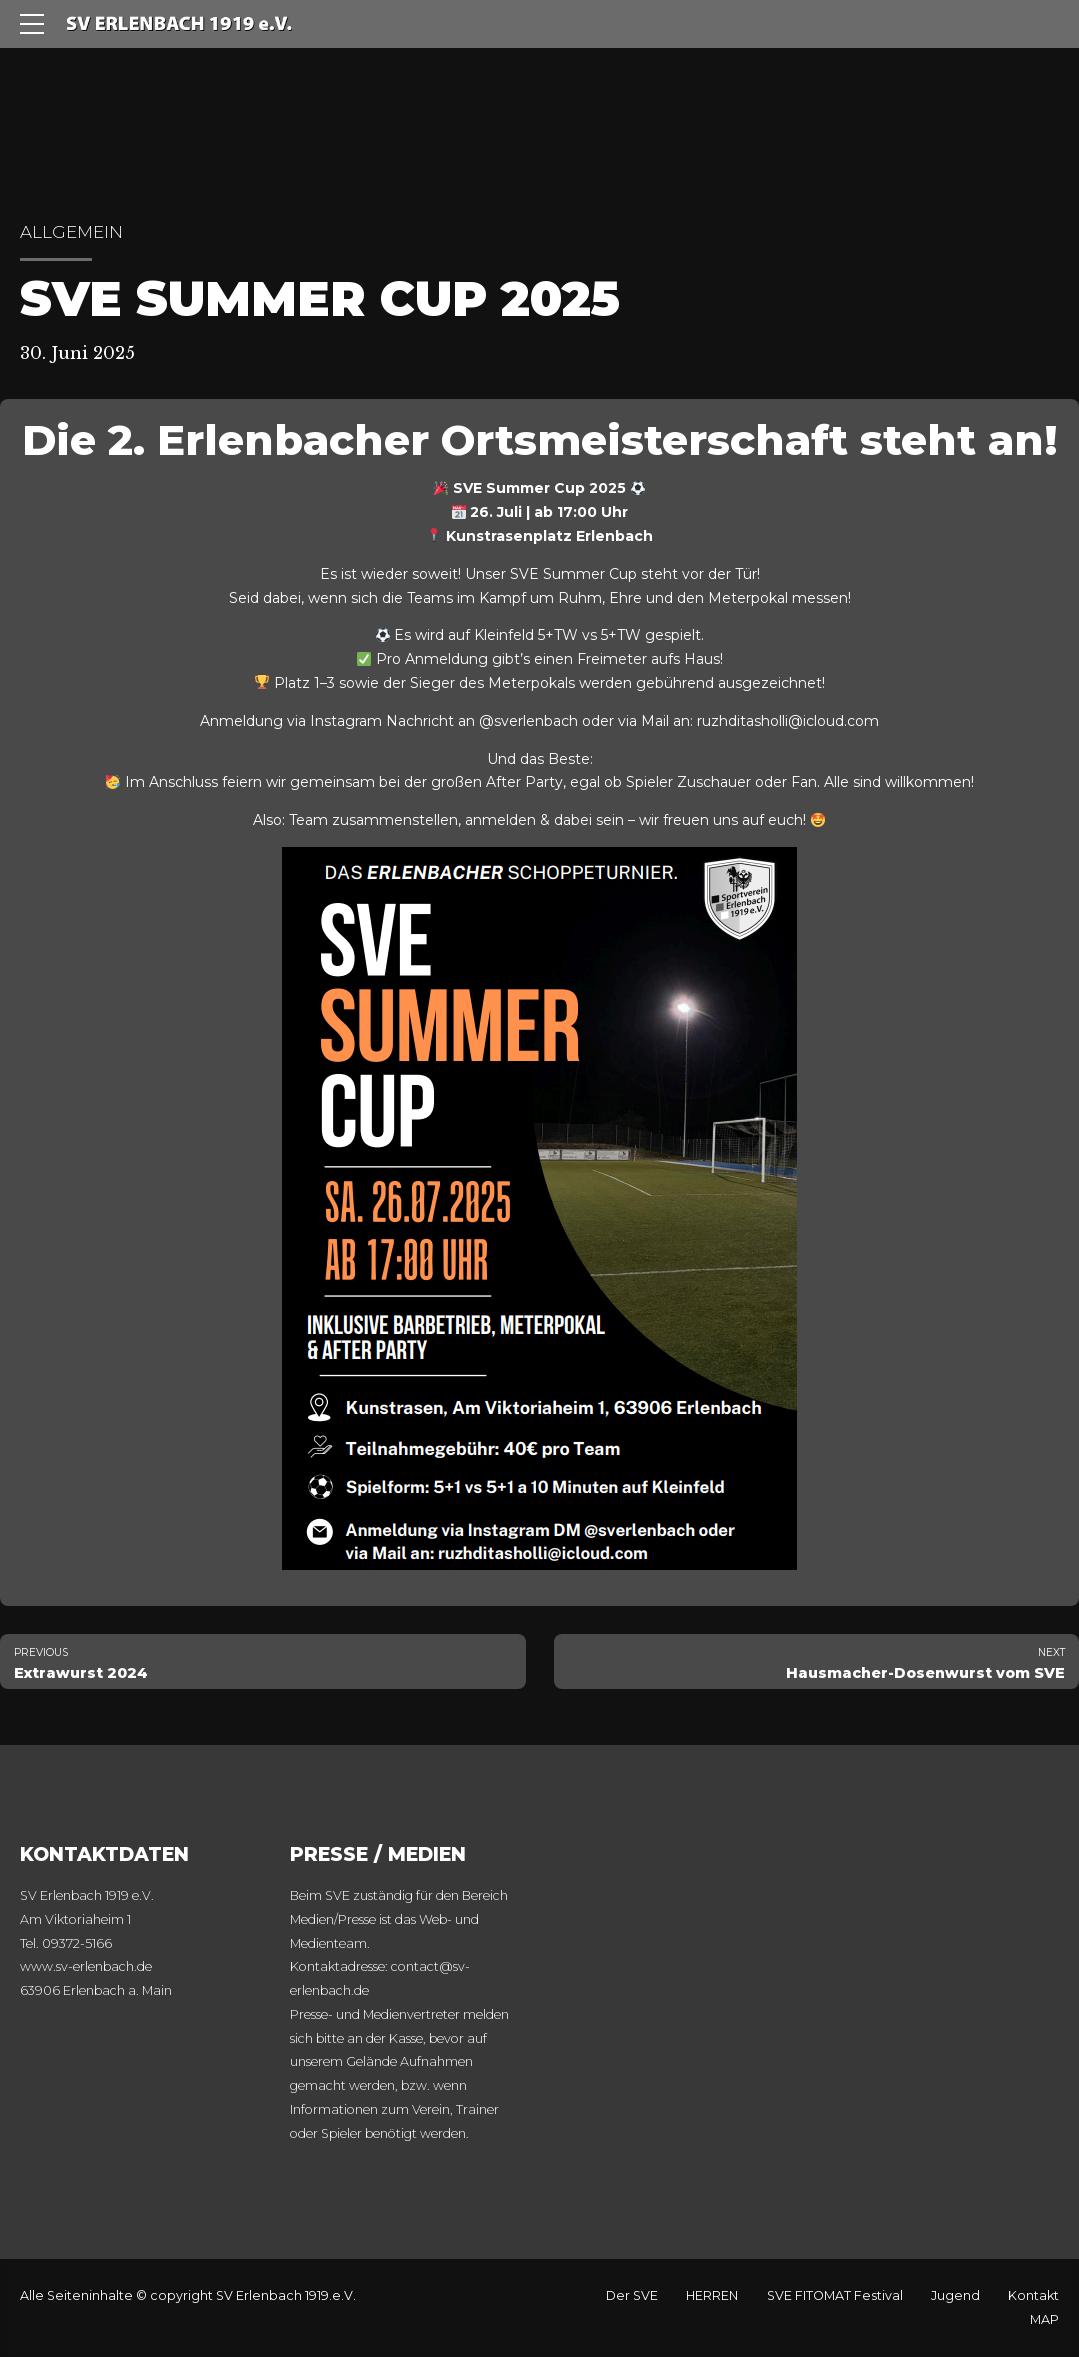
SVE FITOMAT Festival (835, 2295)
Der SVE (632, 2295)
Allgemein (71, 232)
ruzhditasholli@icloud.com (788, 721)
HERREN (712, 2295)
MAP (1044, 2319)
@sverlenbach (528, 721)
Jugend (955, 2295)
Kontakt (1033, 2295)
